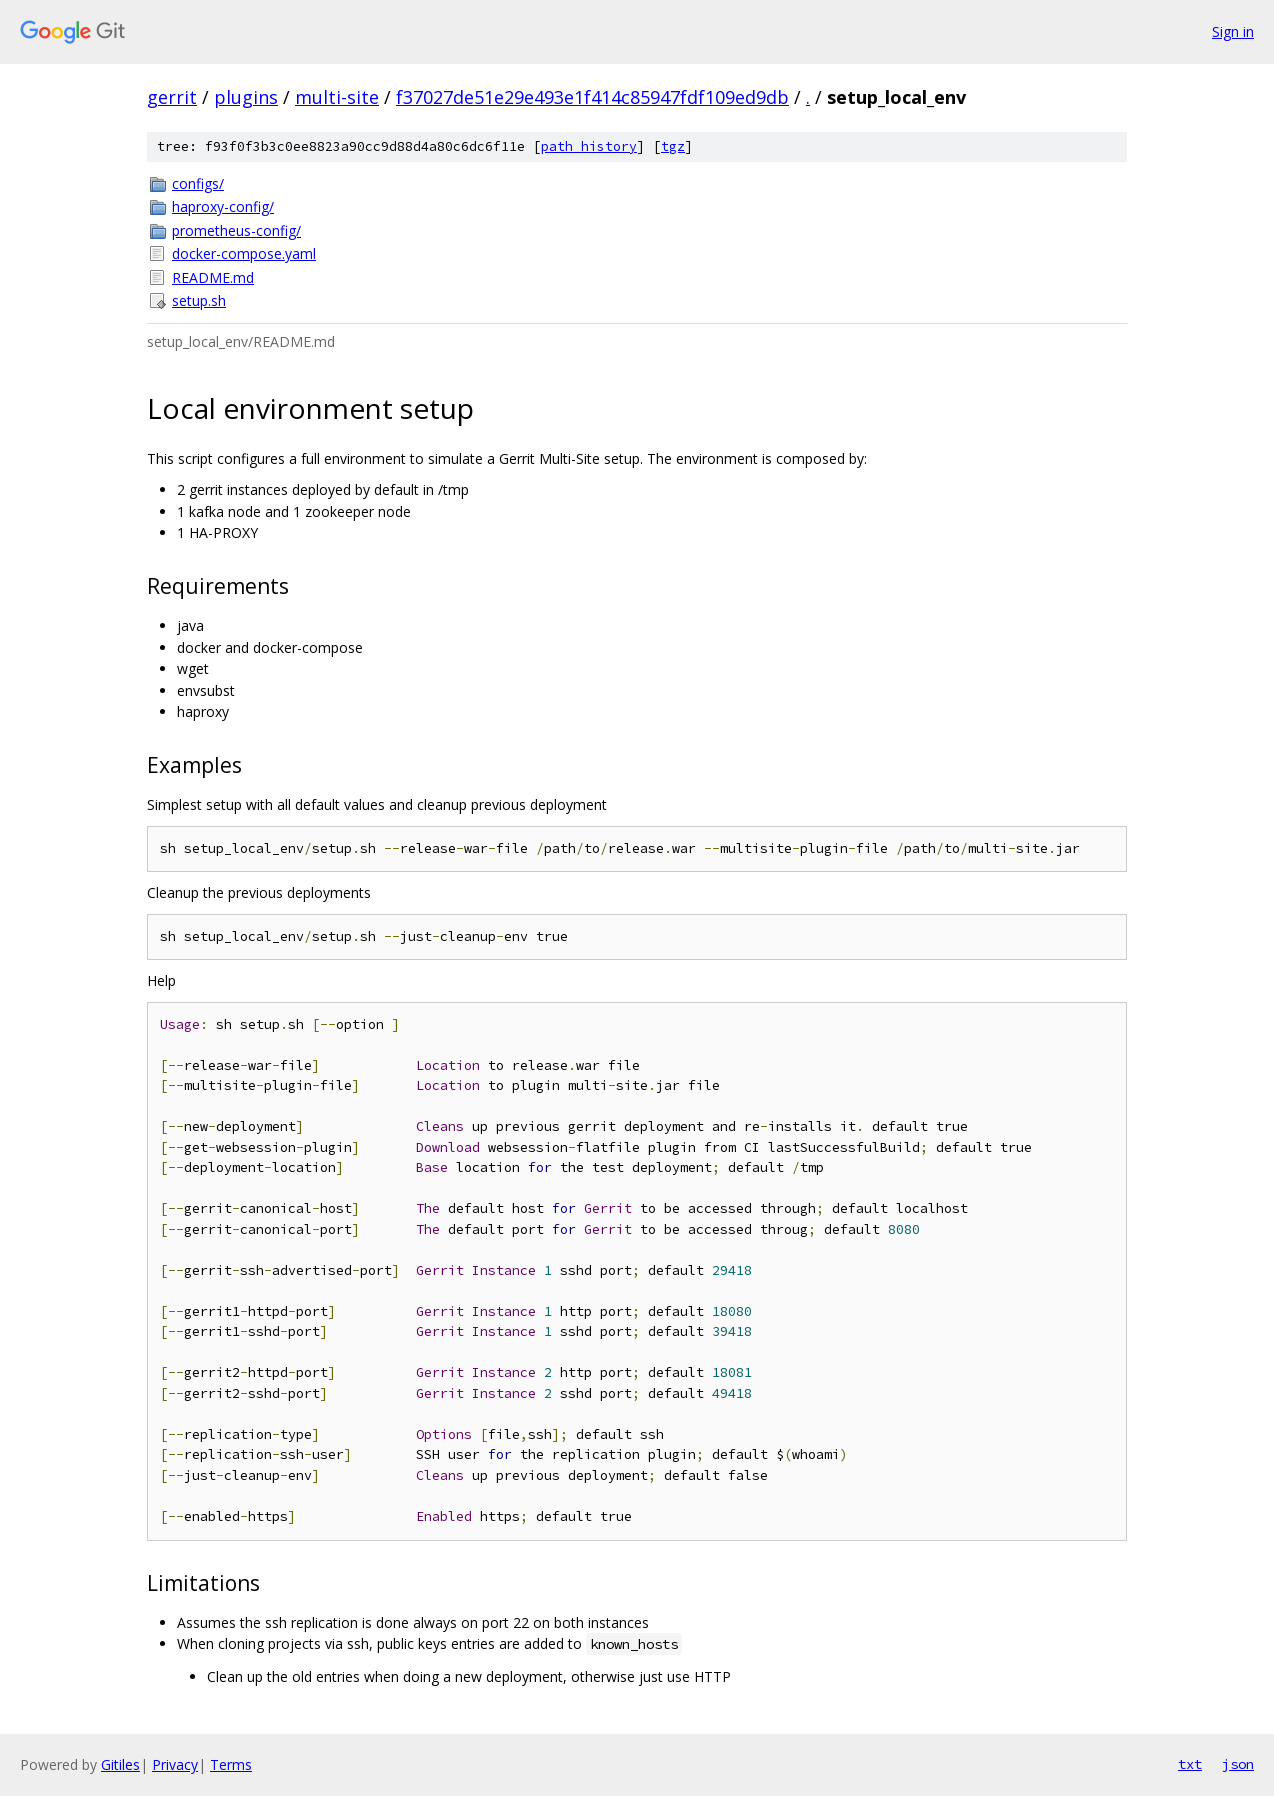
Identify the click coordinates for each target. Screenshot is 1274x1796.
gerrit (172, 97)
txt (1190, 1764)
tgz (673, 146)
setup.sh (199, 300)
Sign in (1233, 31)
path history (589, 146)
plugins (246, 97)
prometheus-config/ (236, 230)
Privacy (175, 1764)
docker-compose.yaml (244, 253)
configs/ (198, 183)
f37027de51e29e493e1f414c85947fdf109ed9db (592, 97)
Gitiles (120, 1764)
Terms (231, 1764)
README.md (213, 277)
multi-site (337, 97)
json (1238, 1764)
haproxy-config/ (223, 206)
